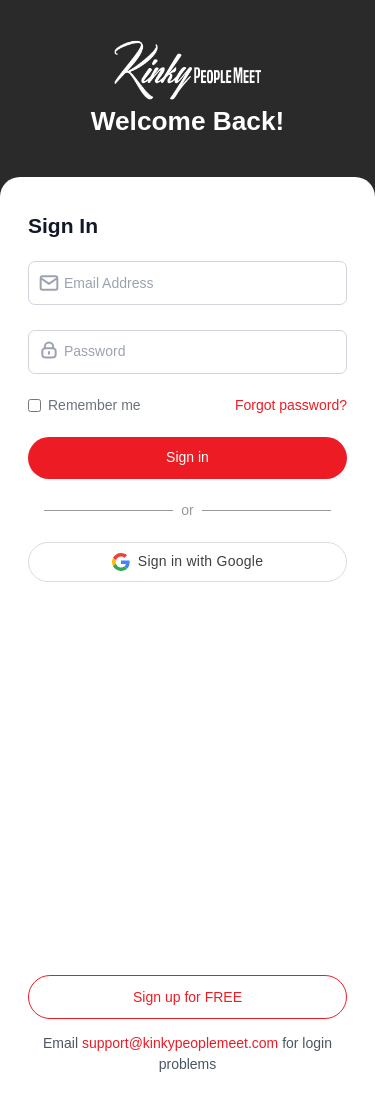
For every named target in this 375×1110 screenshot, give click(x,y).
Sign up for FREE (187, 997)
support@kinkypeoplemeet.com (180, 1043)
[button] (187, 562)
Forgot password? (291, 405)
